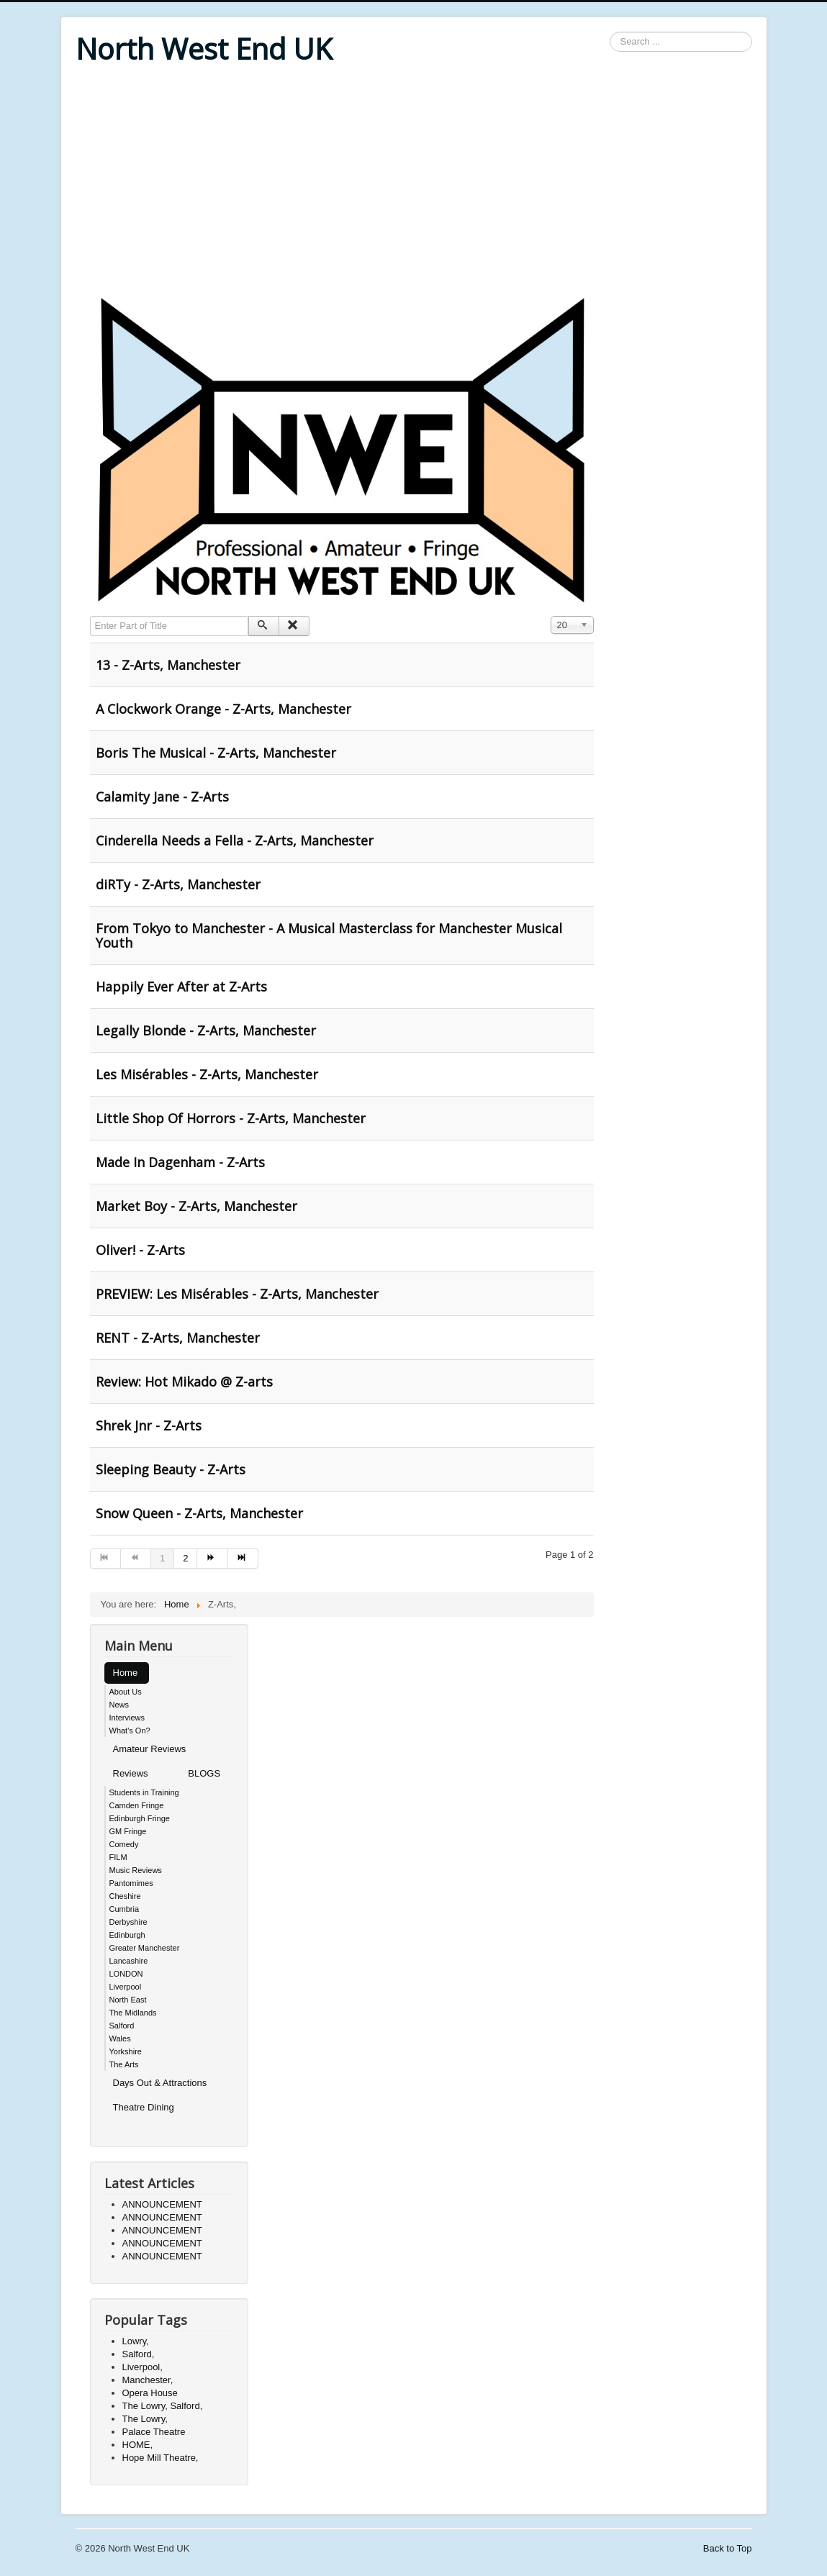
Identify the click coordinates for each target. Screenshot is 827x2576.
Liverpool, (142, 2367)
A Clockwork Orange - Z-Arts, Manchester (223, 708)
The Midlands (133, 2012)
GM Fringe (128, 1831)
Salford (122, 2025)
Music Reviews (135, 1870)
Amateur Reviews (149, 1748)
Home (125, 1672)
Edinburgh (127, 1935)
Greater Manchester (144, 1948)
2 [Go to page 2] (185, 1558)
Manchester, (147, 2380)
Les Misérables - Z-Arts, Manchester (207, 1074)
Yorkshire (125, 2051)
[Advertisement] (414, 181)
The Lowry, (145, 2418)
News (119, 1704)
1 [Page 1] (162, 1558)
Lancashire (128, 1960)
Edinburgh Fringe (139, 1818)
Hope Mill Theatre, (160, 2457)
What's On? (129, 1730)
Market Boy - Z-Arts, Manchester (196, 1206)
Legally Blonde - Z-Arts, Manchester (206, 1030)
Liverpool (125, 1986)
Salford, (138, 2354)
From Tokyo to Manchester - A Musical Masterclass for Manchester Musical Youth (329, 935)
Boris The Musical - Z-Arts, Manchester (216, 752)
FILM (118, 1857)
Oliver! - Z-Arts (140, 1249)
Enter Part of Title (90, 616)
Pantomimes (131, 1883)
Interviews (127, 1717)
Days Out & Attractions (160, 2082)
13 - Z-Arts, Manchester (168, 665)
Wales (120, 2038)
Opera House (150, 2392)
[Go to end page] (243, 1558)
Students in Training (144, 1792)
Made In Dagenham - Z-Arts (180, 1162)
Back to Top (727, 2548)
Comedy (124, 1844)
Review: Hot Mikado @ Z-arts (184, 1381)
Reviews (130, 1773)
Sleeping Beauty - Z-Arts (170, 1469)
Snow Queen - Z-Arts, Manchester (199, 1513)
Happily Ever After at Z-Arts (181, 986)
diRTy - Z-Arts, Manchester (178, 884)
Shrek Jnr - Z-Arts (149, 1425)
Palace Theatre (154, 2431)
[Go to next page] (212, 1558)
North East (128, 1999)
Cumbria (124, 1909)
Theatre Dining (143, 2107)
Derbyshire (128, 1922)
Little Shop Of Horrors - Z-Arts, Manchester (231, 1118)
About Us (125, 1691)
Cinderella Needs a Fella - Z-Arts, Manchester (235, 840)
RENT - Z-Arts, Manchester (178, 1337)
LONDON (126, 1973)
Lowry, (135, 2341)
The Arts (124, 2064)
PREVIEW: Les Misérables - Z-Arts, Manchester (237, 1293)
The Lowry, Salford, (162, 2405)
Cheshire (125, 1896)
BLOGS (204, 1773)
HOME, (137, 2444)
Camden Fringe (136, 1805)
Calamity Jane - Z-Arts (162, 796)
